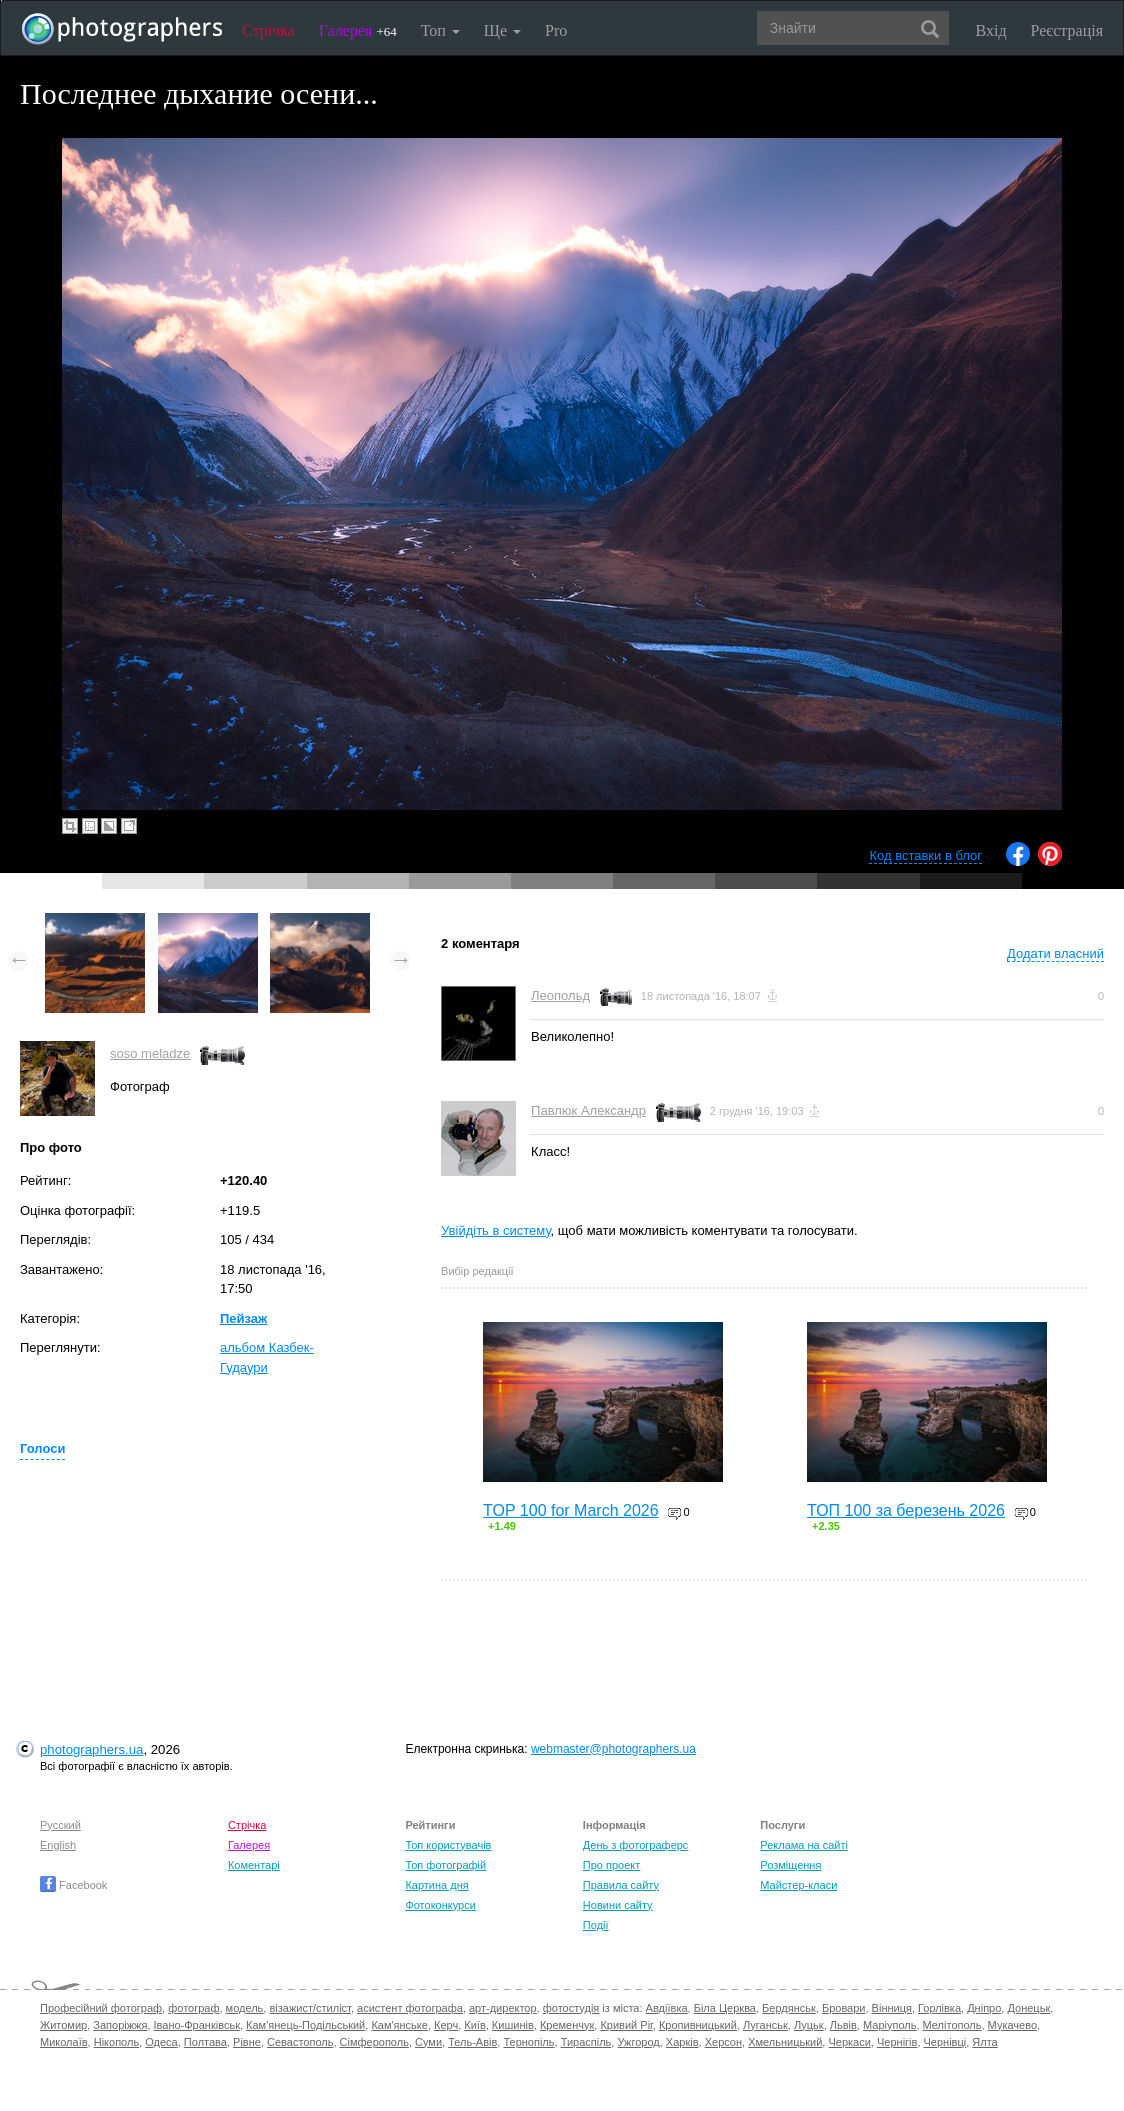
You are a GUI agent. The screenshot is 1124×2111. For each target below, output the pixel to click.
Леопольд (560, 995)
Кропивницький (698, 2025)
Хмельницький (785, 2042)
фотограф (193, 2008)
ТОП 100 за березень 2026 (906, 1510)
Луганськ (765, 2025)
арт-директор (503, 2008)
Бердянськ (789, 2008)
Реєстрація (1067, 30)
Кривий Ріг (626, 2025)
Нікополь (116, 2042)
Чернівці (945, 2042)
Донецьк (1028, 2008)
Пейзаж (243, 1318)
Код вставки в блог (925, 855)
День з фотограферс (636, 1845)
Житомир (63, 2025)
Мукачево (1012, 2025)
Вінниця (892, 2008)
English (58, 1845)
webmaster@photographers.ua (613, 1749)
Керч (446, 2025)
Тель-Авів (472, 2042)
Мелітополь (952, 2025)
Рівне (247, 2042)
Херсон (723, 2042)
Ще (502, 30)
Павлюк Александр (588, 1110)
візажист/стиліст (309, 2008)
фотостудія (571, 2008)
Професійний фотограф (101, 2008)
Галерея (358, 30)
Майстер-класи (798, 1885)
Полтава (205, 2042)
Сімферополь (374, 2042)
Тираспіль (586, 2042)
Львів (843, 2025)
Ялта (984, 2042)
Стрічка (268, 30)
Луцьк (809, 2025)
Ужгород (638, 2042)
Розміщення (790, 1865)
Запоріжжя (120, 2025)
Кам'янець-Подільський (305, 2025)
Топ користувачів (448, 1845)
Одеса (161, 2042)
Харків (682, 2042)
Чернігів (897, 2042)
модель (245, 2008)
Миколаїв (64, 2042)
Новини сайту (618, 1905)
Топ (440, 30)
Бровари (844, 2008)
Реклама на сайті (804, 1845)
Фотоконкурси (440, 1905)
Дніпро (984, 2008)
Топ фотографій (445, 1865)
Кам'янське (399, 2025)
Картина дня (436, 1885)
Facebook (73, 1885)
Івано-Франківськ (197, 2025)
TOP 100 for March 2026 (571, 1510)
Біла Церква (725, 2008)
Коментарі (254, 1865)
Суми (428, 2042)
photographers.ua (91, 1749)
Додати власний (1055, 953)
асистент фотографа (410, 2008)
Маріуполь (889, 2025)
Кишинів (513, 2025)
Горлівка (939, 2008)
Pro (556, 30)
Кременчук (567, 2025)
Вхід (991, 30)
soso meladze (150, 1053)
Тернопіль (528, 2042)
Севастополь (300, 2042)
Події (596, 1925)
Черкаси (849, 2042)
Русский (60, 1825)
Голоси (42, 1448)
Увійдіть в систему (496, 1230)
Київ (474, 2025)
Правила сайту (621, 1885)
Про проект (611, 1865)
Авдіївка (667, 2008)
